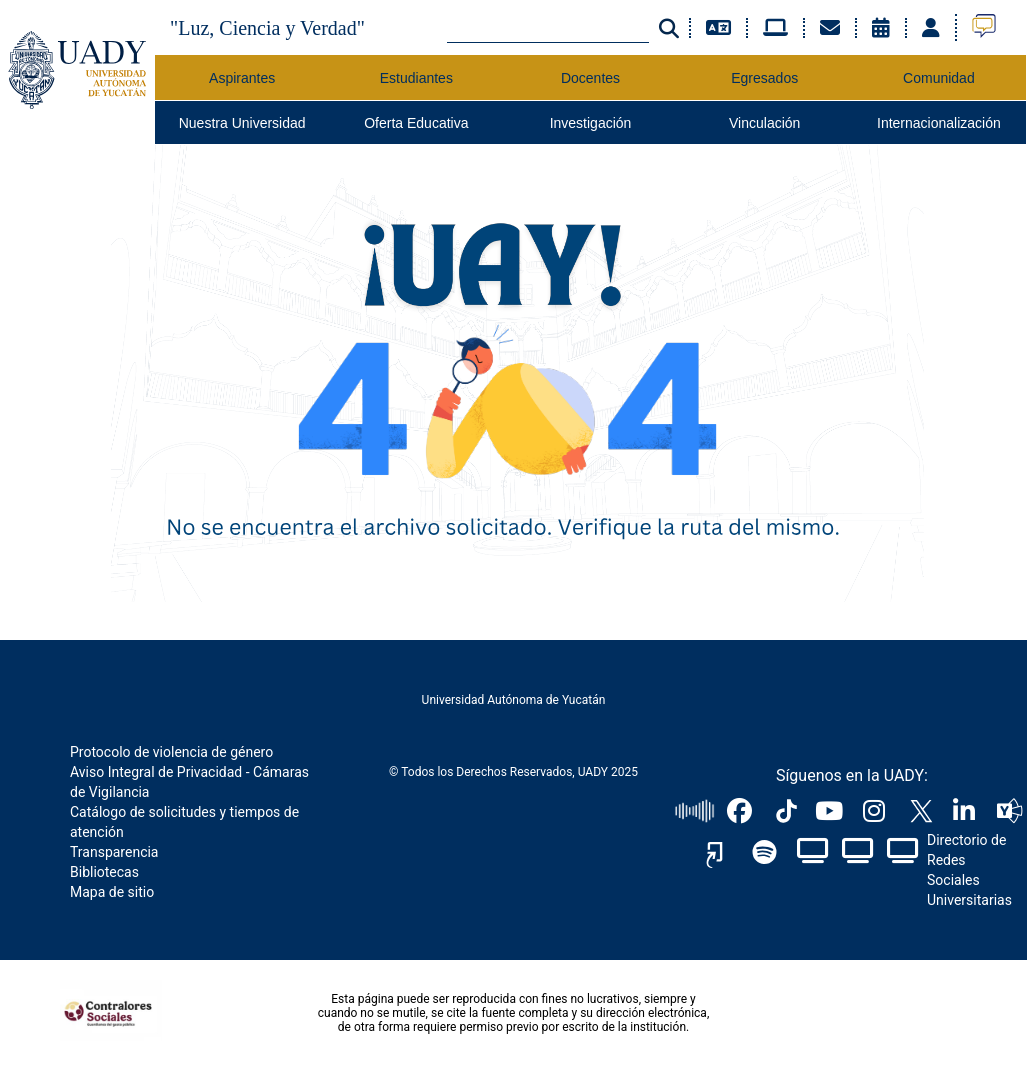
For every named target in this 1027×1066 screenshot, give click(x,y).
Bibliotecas (104, 872)
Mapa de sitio (112, 892)
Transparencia (114, 852)
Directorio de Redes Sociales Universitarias (969, 870)
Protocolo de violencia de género (171, 752)
